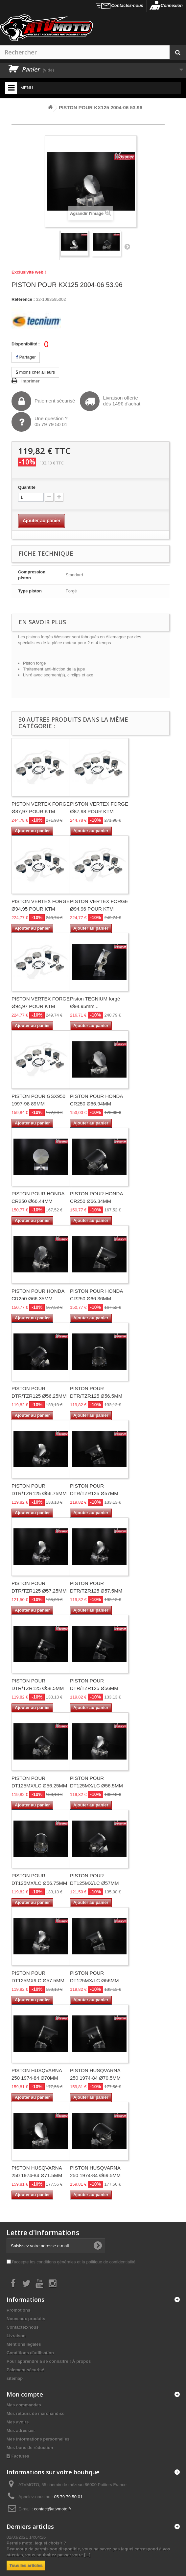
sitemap (15, 2378)
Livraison (16, 2335)
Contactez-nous (127, 5)
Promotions (18, 2310)
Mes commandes (24, 2404)
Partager (25, 357)
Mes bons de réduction (30, 2447)
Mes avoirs (18, 2422)
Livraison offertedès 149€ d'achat (110, 401)
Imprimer (30, 381)
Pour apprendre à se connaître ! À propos (49, 2361)
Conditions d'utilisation (30, 2352)
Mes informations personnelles (38, 2439)
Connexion (172, 5)
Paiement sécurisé (43, 401)
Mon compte (25, 2394)
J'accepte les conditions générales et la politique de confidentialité (73, 2261)
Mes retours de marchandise (35, 2413)
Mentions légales (24, 2344)
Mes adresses (21, 2430)
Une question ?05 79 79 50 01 (40, 422)
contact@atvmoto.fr (52, 2508)
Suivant (127, 246)
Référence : (23, 299)
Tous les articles (25, 2565)
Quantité (26, 487)
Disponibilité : (26, 343)
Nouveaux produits (26, 2318)
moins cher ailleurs (35, 372)
